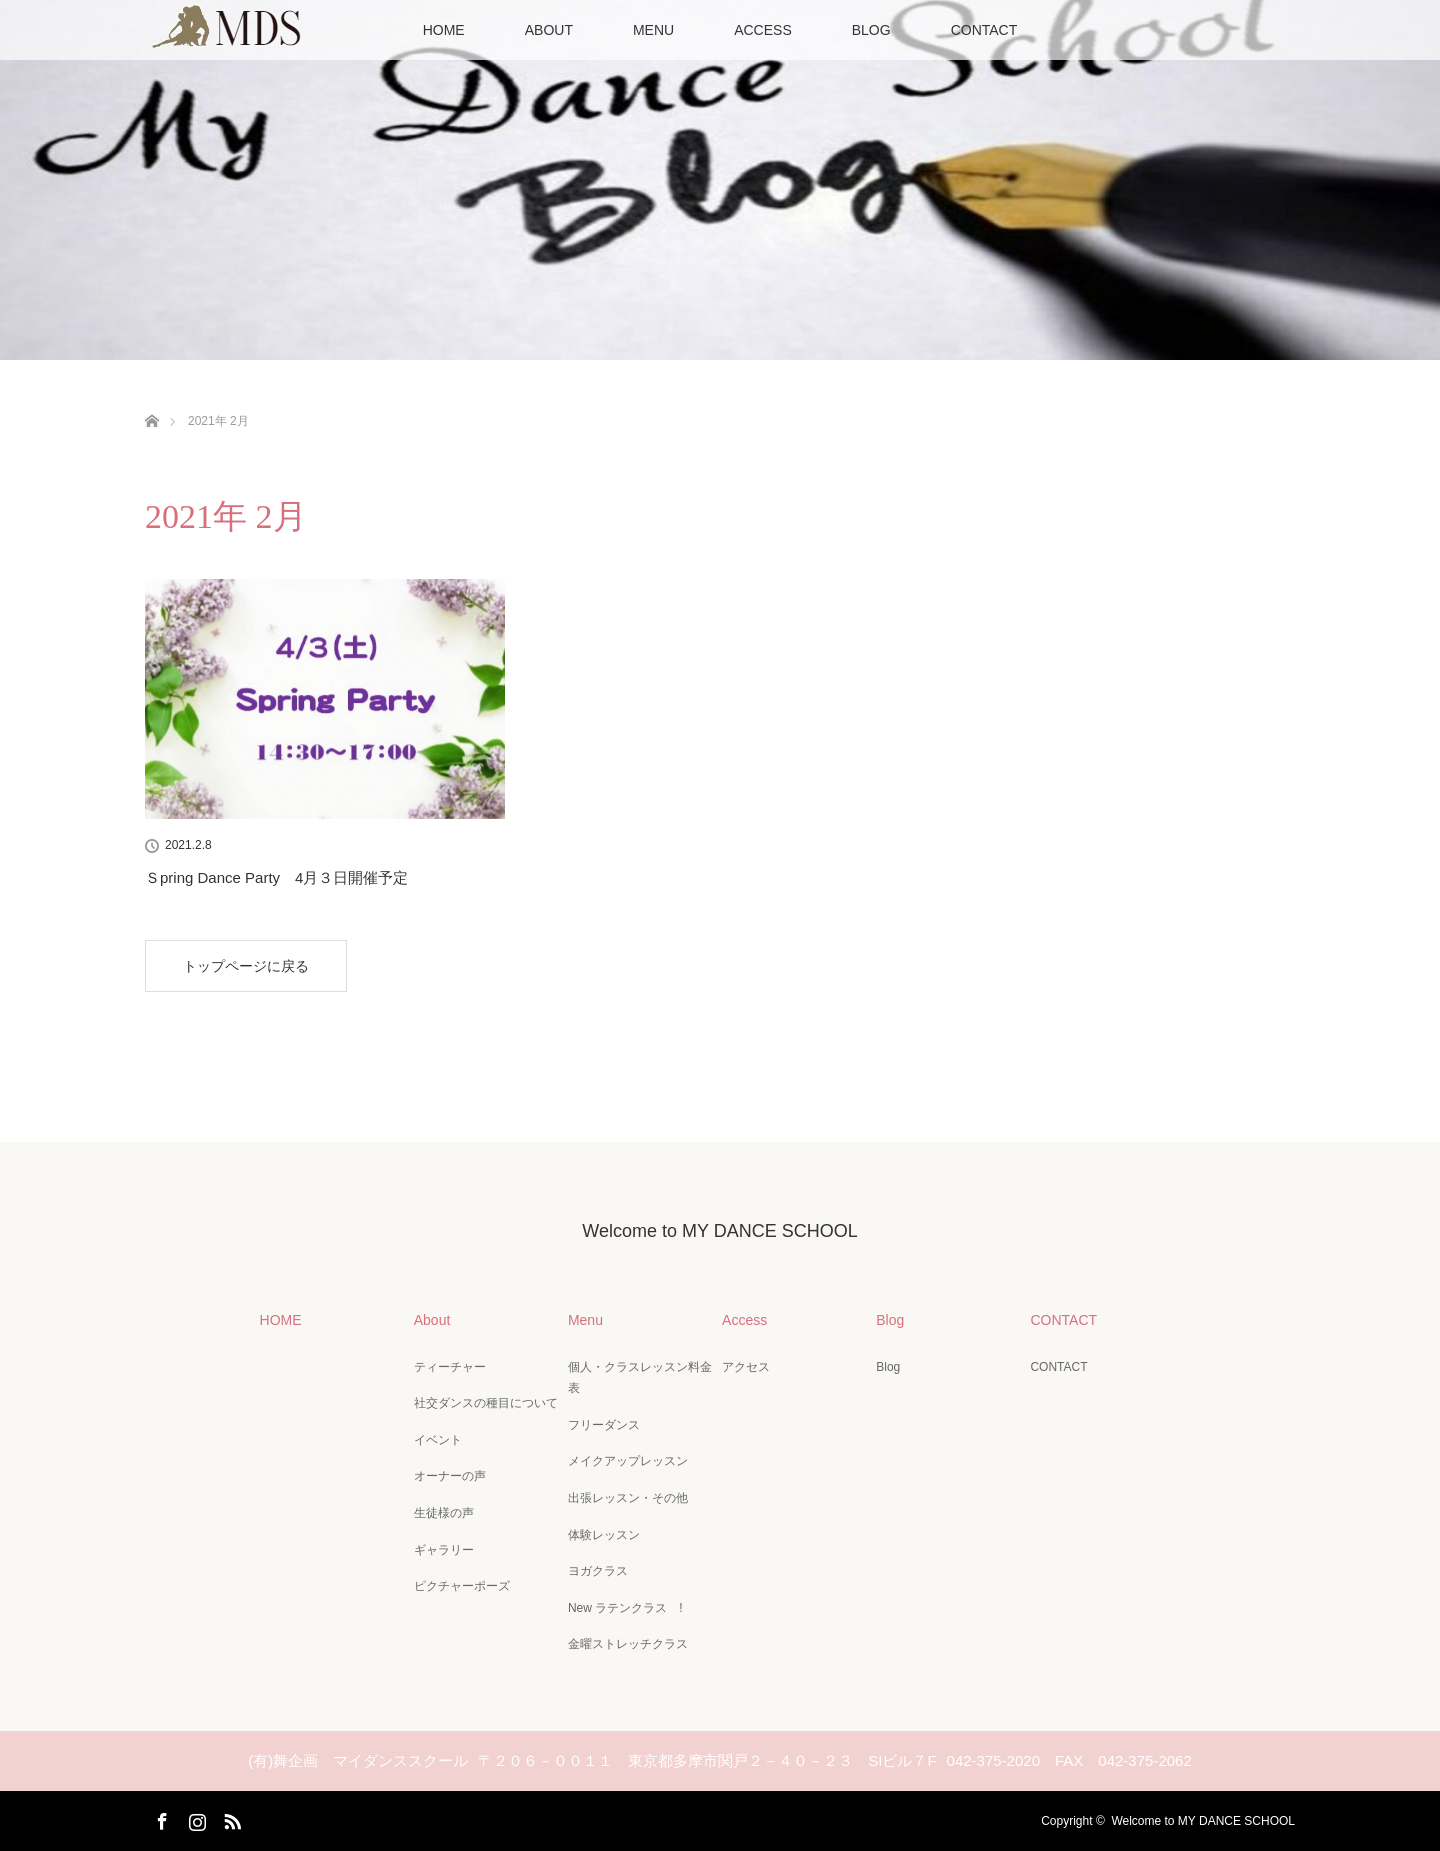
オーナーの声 (450, 1476)
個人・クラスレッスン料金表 (640, 1378)
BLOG (871, 30)
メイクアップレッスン (628, 1461)
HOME (444, 30)
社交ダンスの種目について (486, 1403)
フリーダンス (604, 1425)
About (432, 1320)
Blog (890, 1320)
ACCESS (763, 30)
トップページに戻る (246, 966)
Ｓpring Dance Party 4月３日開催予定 (276, 877)
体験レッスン (604, 1535)
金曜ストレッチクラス (628, 1644)
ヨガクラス (598, 1571)
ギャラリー (444, 1550)
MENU (653, 30)
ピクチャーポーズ (462, 1586)
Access (744, 1320)
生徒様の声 (444, 1513)
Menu (585, 1320)
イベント (438, 1440)
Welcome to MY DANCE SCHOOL (719, 1231)
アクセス (746, 1367)
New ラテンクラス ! (625, 1608)
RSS (230, 1818)
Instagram (195, 1818)
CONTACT (984, 30)
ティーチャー (450, 1367)
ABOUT (549, 30)
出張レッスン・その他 (628, 1498)
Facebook (160, 1818)
